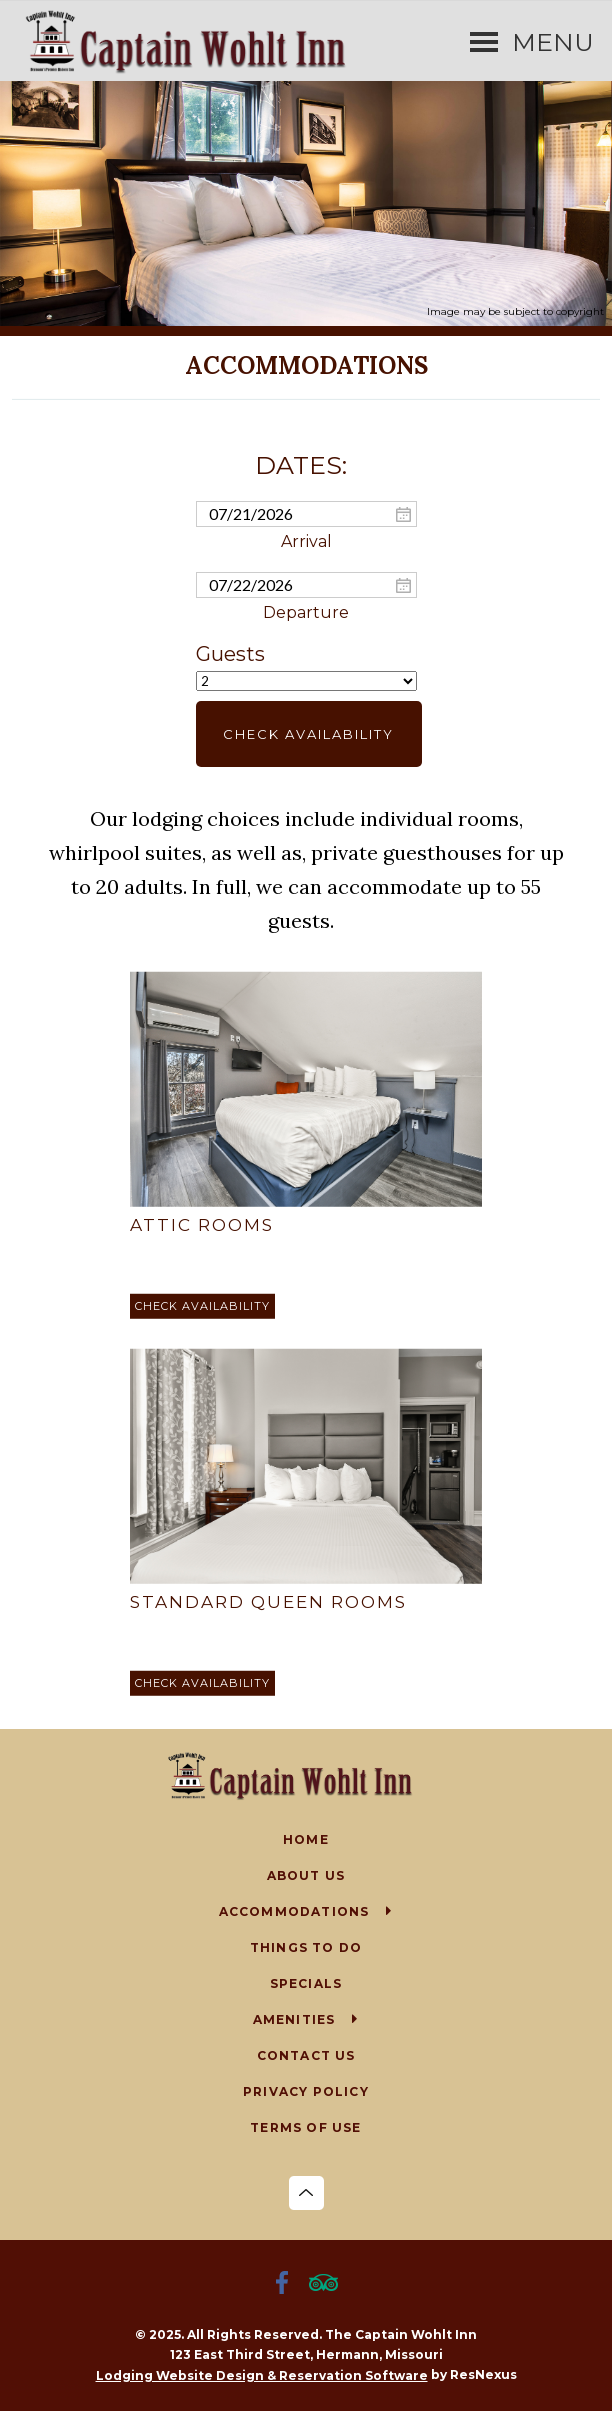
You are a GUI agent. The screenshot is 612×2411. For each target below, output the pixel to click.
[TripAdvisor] (327, 2285)
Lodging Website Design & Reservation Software (262, 2375)
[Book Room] (202, 1306)
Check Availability (308, 734)
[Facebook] (286, 2285)
